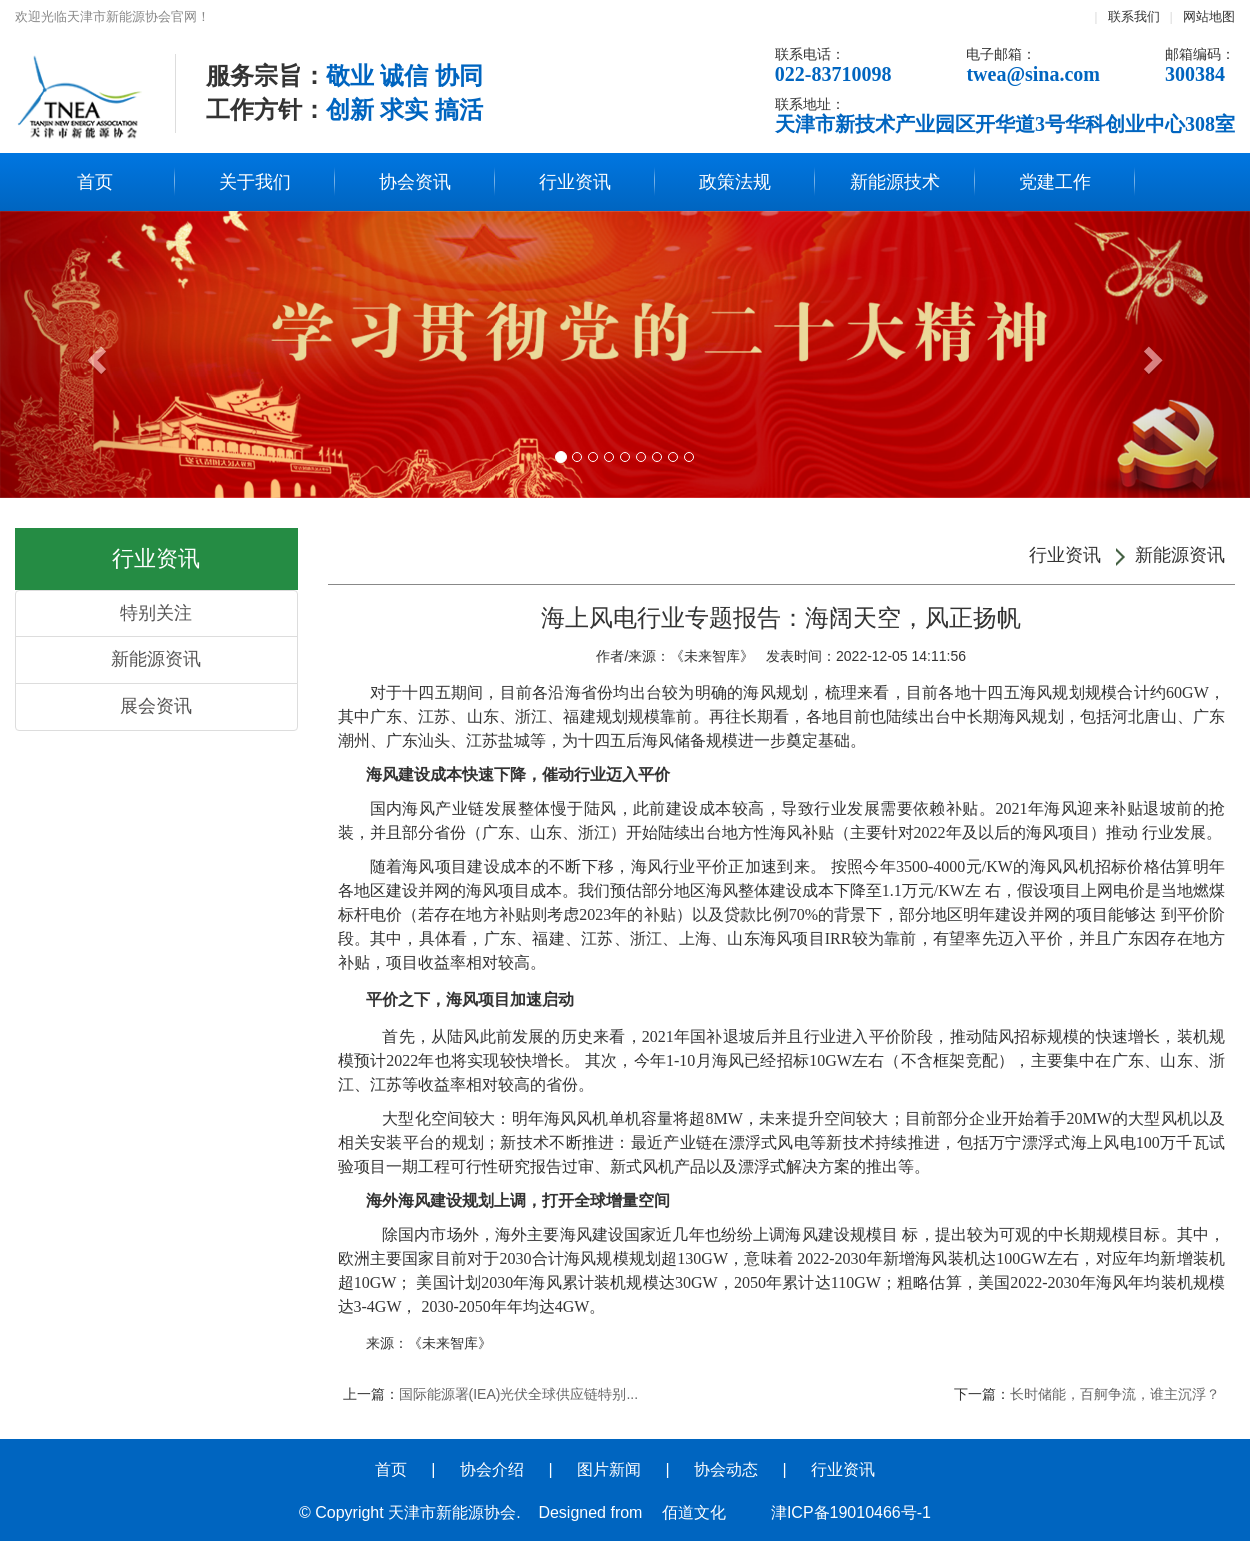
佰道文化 (694, 1512)
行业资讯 (575, 182)
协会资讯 (415, 182)
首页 (95, 182)
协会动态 (726, 1469)
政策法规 (735, 182)
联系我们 (1134, 16)
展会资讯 (156, 706)
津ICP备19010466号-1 (851, 1512)
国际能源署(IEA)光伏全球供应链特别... (519, 1394)
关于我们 (255, 182)
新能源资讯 (156, 659)
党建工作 (1055, 182)
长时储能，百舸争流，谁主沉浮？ (1115, 1394)
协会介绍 (492, 1469)
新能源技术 (895, 182)
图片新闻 (609, 1469)
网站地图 (1209, 16)
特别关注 (156, 613)
